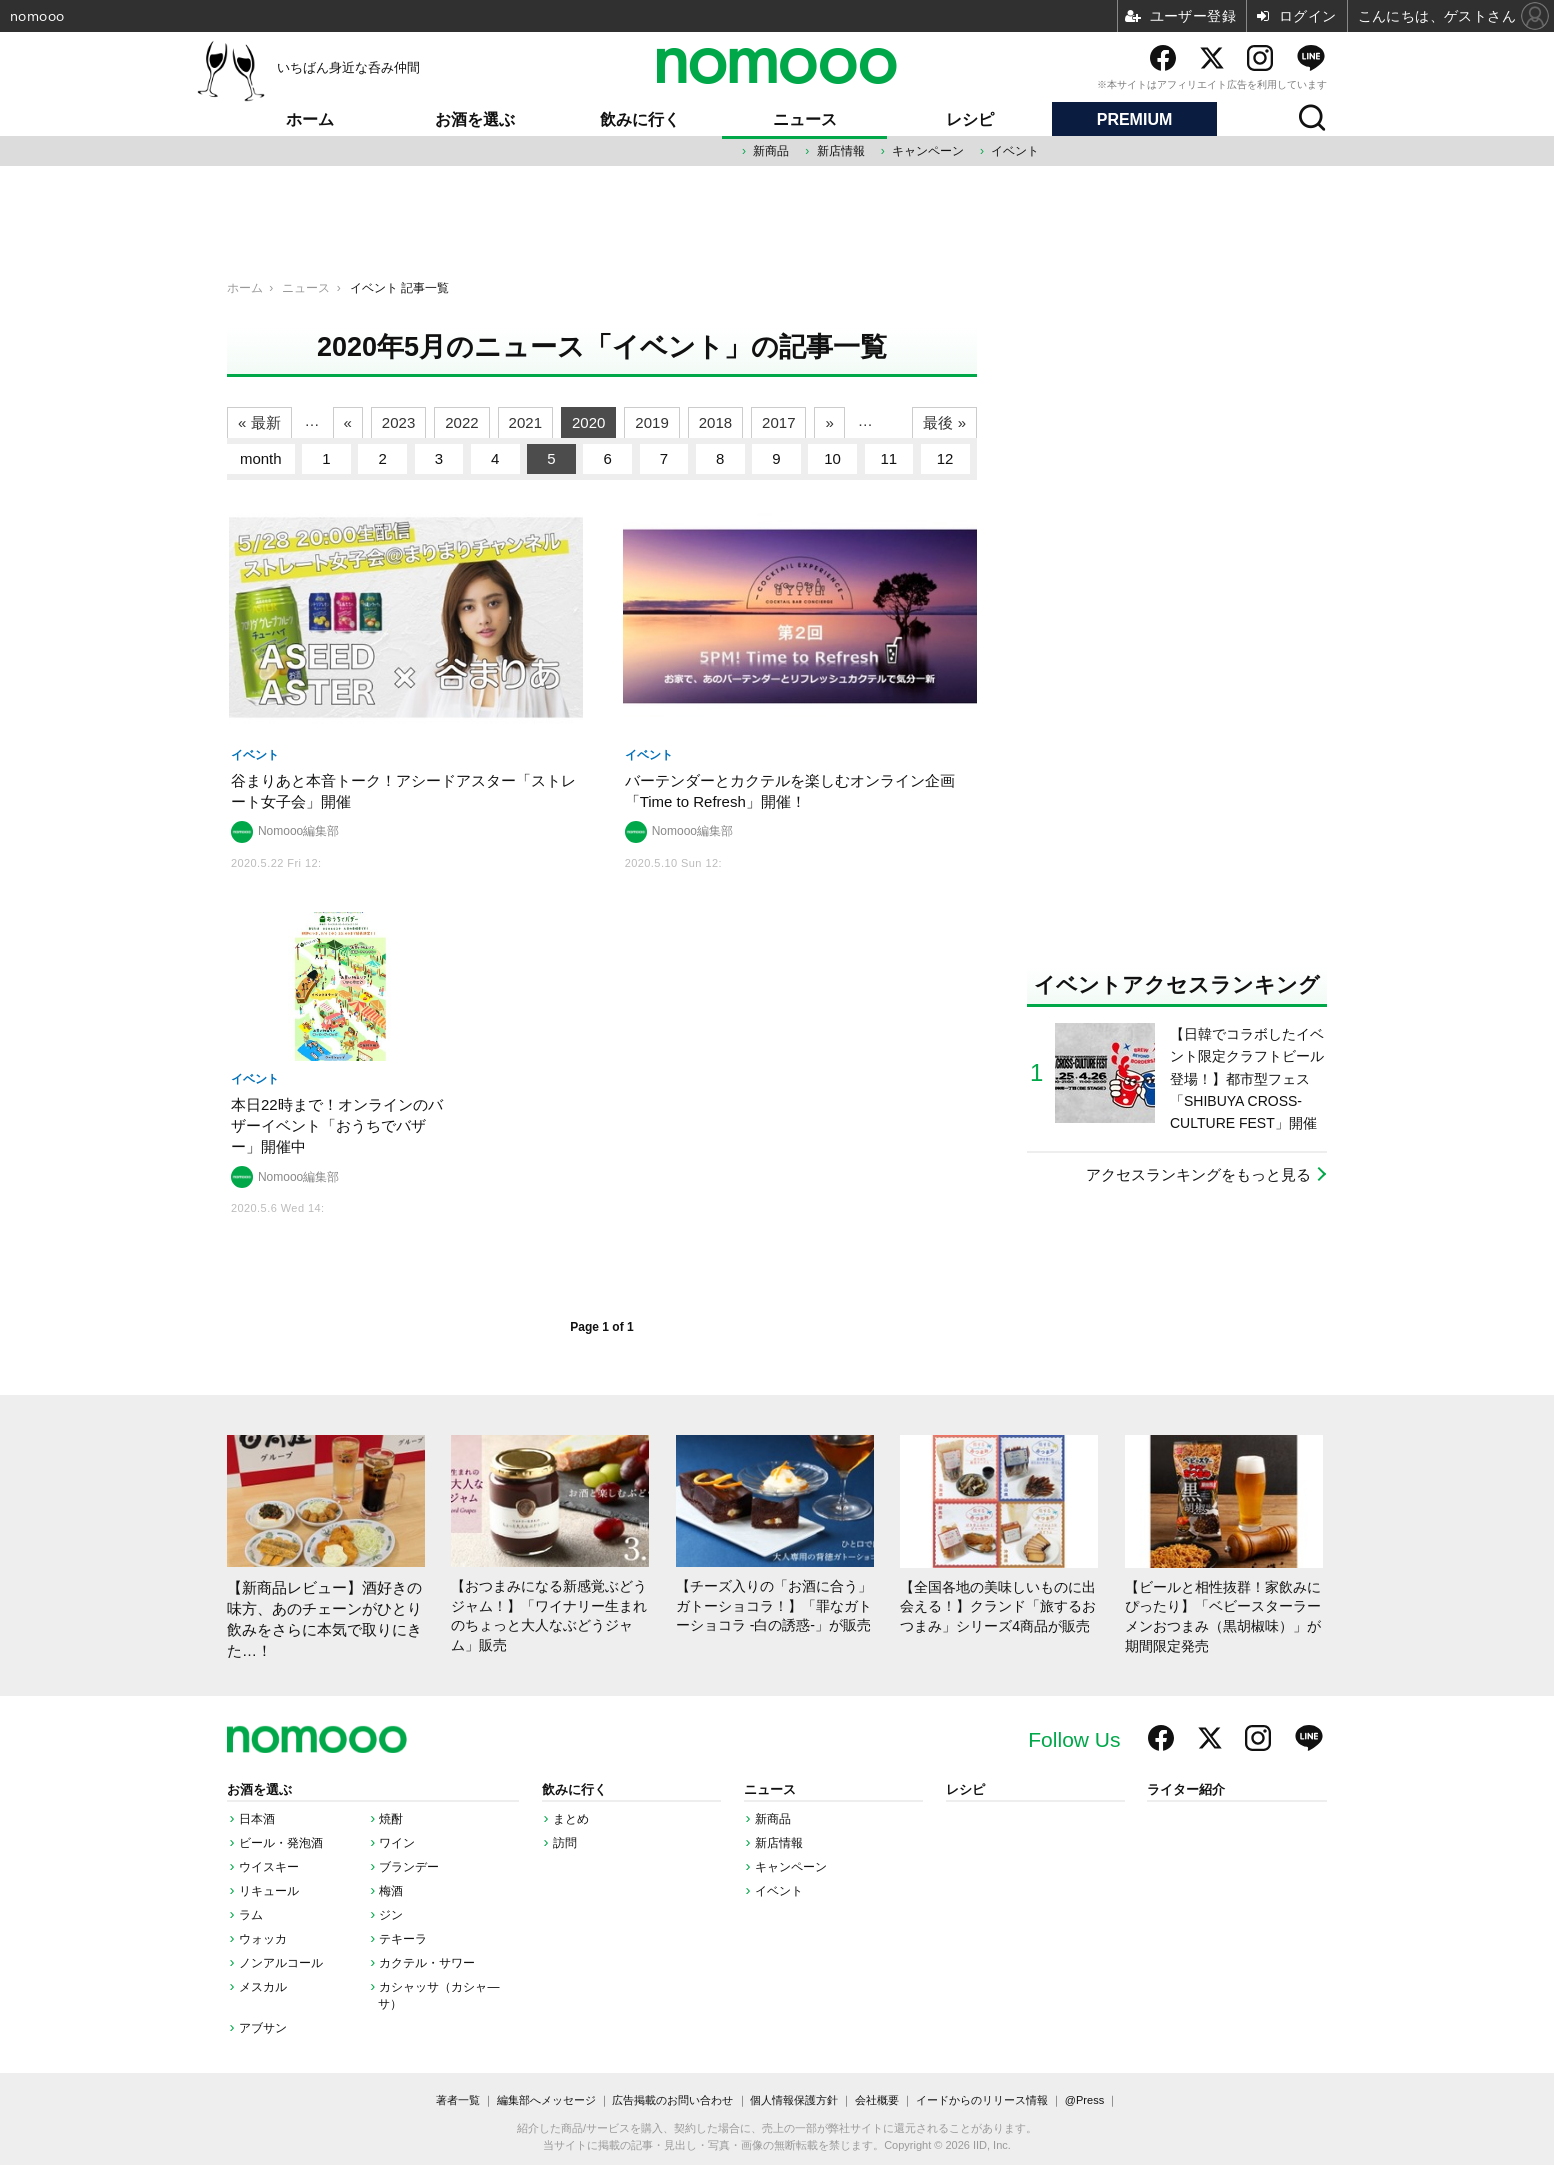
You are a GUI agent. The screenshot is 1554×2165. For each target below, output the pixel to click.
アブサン (263, 2028)
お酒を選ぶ (475, 119)
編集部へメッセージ (546, 2100)
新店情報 (841, 151)
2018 (715, 422)
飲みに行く (640, 119)
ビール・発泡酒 (281, 1843)
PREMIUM (1135, 119)
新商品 (771, 151)
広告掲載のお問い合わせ (672, 2100)
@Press (1084, 2100)
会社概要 (877, 2100)
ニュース (805, 119)
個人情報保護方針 (794, 2100)
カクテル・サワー (427, 1963)
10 (832, 458)
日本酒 (257, 1819)
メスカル (263, 1987)
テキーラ (403, 1939)
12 (945, 458)
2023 (398, 422)
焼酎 (391, 1819)
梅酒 (391, 1891)
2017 (778, 422)
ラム (251, 1915)
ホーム (310, 119)
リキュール (269, 1891)
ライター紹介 (1186, 1790)
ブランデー (409, 1867)
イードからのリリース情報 (982, 2100)
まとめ (571, 1819)
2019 (651, 422)
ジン (391, 1915)
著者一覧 (458, 2100)
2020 (588, 422)
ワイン (397, 1843)
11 (889, 458)
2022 (461, 422)
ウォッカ (263, 1939)
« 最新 (259, 422)
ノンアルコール (281, 1963)
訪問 (565, 1843)
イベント (1015, 151)
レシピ (970, 119)
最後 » (944, 422)
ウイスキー (269, 1867)
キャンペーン (928, 151)
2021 (525, 422)
